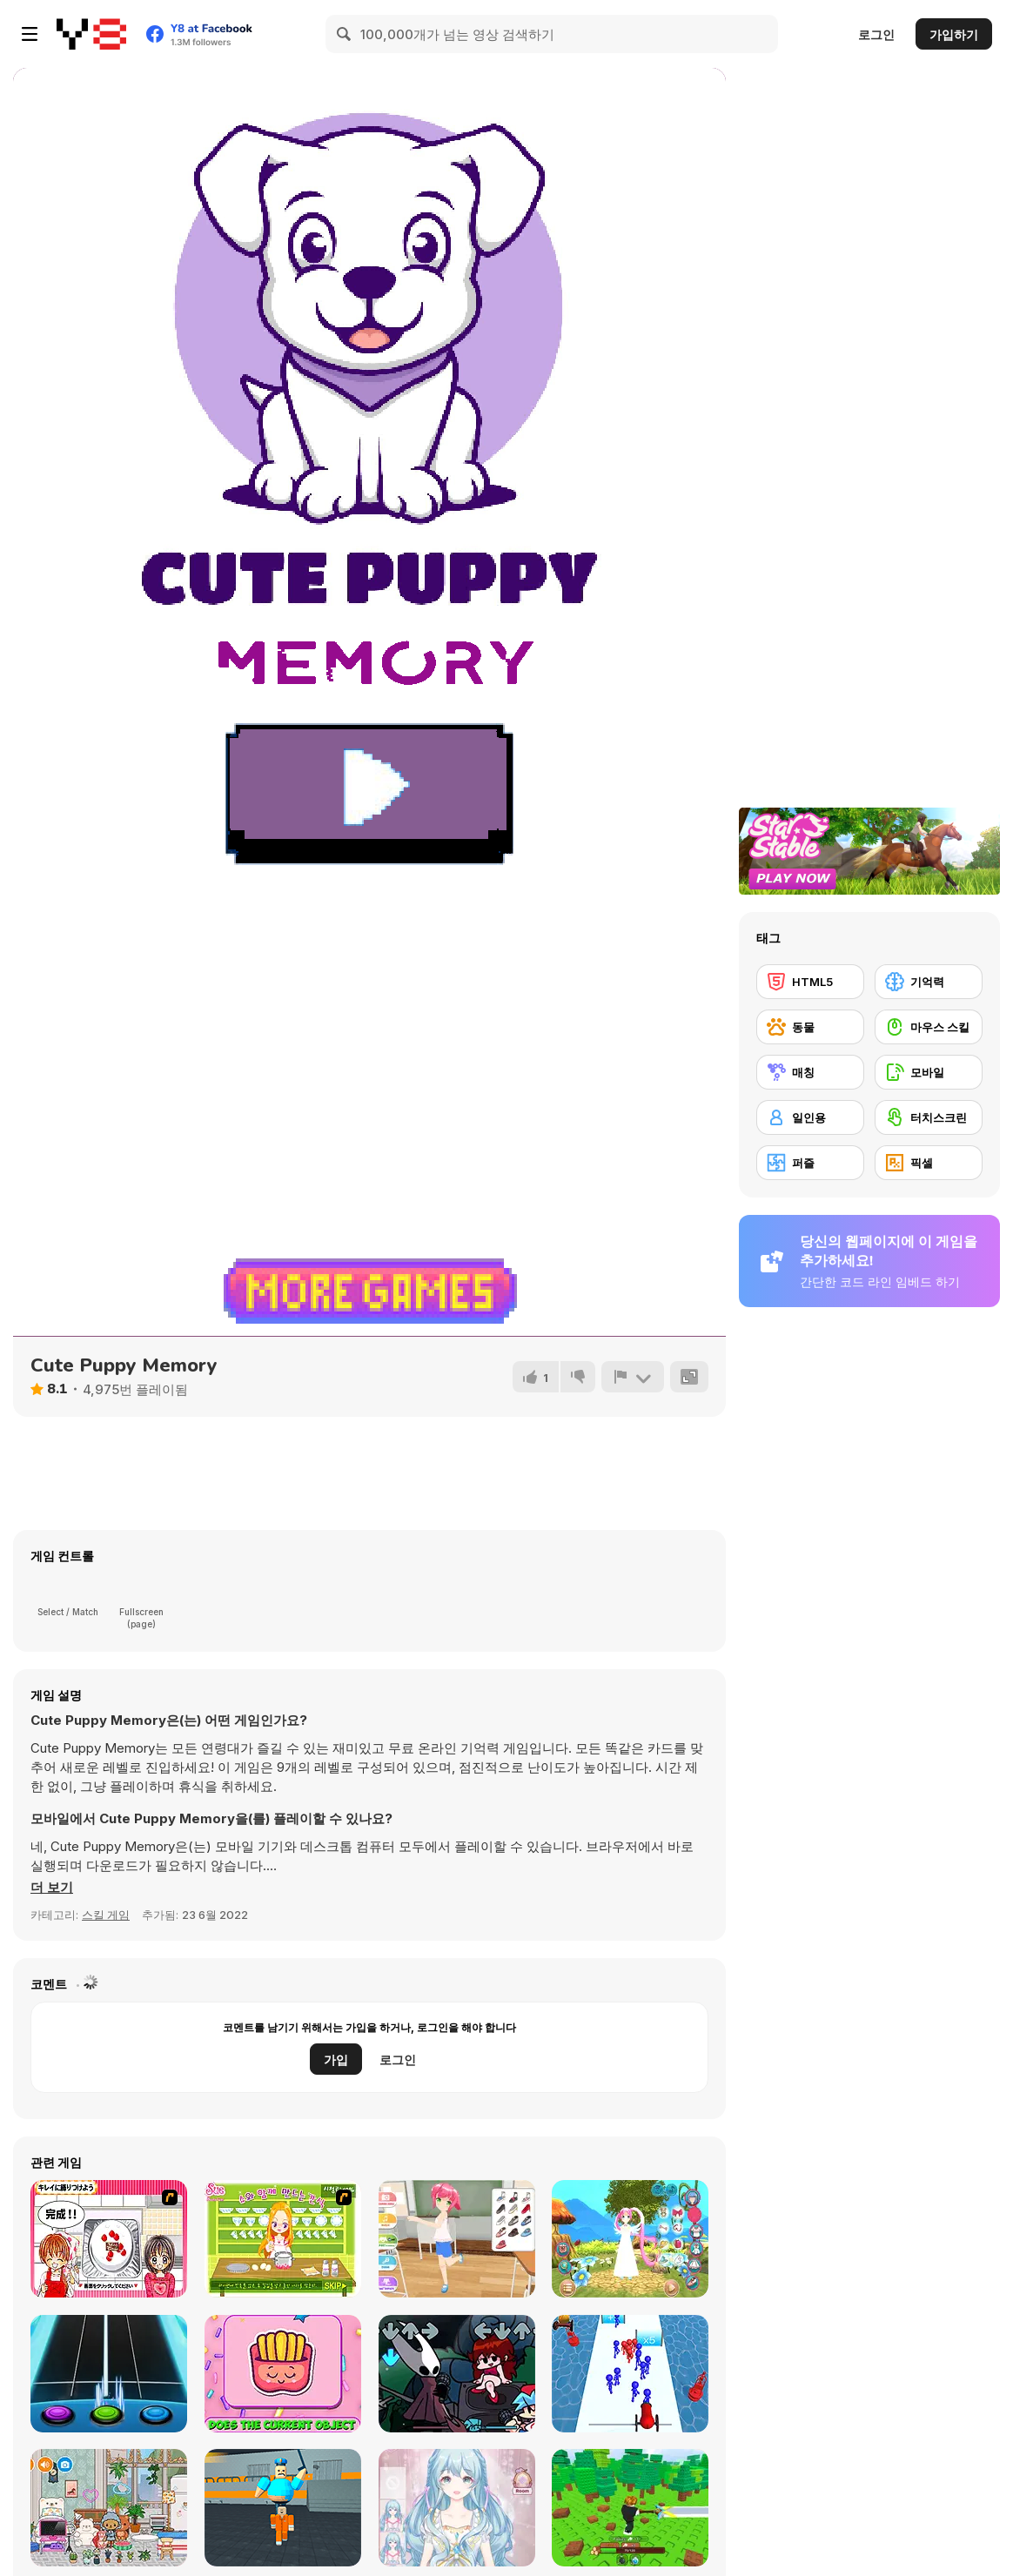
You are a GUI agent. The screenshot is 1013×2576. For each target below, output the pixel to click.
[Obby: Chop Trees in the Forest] (630, 2507)
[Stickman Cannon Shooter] (630, 2373)
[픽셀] (929, 1162)
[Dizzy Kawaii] (283, 2373)
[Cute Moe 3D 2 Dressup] (630, 2239)
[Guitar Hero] (108, 2373)
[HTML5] (810, 981)
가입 (336, 2059)
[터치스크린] (929, 1117)
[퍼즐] (810, 1162)
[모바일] (929, 1072)
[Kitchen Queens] (108, 2239)
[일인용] (810, 1117)
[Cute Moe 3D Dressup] (457, 2239)
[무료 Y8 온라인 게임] (91, 34)
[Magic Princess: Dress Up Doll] (457, 2507)
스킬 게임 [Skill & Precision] (106, 1915)
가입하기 (953, 34)
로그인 (876, 34)
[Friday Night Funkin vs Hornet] (457, 2373)
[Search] (344, 34)
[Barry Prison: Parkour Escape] (283, 2507)
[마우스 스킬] (929, 1027)
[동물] (810, 1027)
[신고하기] (632, 1376)
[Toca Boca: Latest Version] (108, 2507)
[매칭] (810, 1072)
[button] (51, 1887)
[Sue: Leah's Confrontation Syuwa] (283, 2239)
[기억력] (929, 981)
